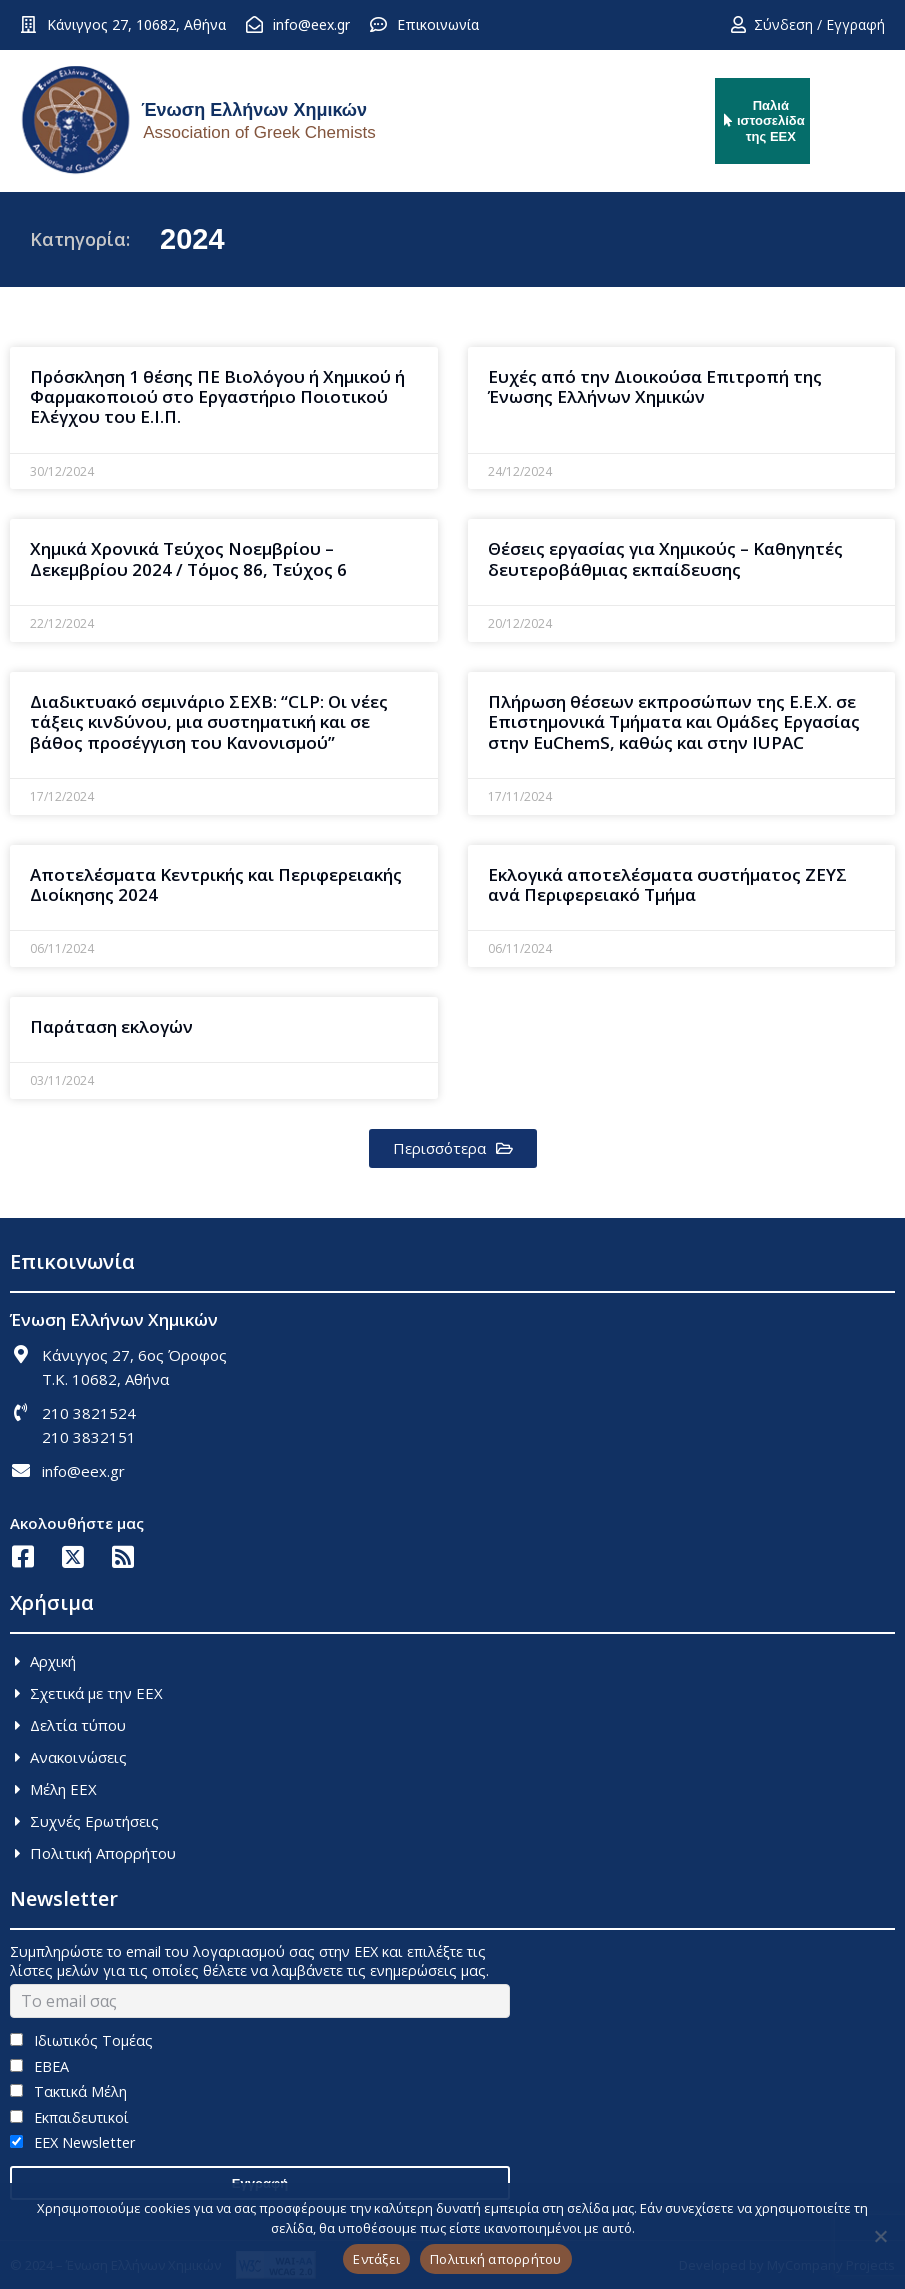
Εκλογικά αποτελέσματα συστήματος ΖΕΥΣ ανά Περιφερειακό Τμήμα (667, 884)
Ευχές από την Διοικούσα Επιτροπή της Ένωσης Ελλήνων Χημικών (655, 386)
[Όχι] (880, 2236)
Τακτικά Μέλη (68, 2091)
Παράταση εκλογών (111, 1026)
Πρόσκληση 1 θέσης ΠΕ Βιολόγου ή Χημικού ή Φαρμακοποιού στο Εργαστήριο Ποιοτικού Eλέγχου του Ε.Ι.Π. (217, 397)
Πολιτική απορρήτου (496, 2259)
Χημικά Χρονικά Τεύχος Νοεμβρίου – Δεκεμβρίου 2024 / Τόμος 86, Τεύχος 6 (188, 558)
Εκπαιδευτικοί (69, 2117)
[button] (453, 1148)
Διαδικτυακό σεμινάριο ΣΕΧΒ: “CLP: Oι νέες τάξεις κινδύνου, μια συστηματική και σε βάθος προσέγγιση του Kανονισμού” (209, 722)
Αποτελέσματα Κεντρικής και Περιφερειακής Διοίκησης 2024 (216, 884)
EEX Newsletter (72, 2142)
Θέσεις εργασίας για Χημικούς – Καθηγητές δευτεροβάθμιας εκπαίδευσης (665, 558)
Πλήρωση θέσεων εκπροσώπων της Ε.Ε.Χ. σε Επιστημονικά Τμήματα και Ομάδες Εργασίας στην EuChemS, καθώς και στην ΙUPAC (674, 722)
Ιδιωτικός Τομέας (81, 2040)
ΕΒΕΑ (39, 2066)
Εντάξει (376, 2259)
